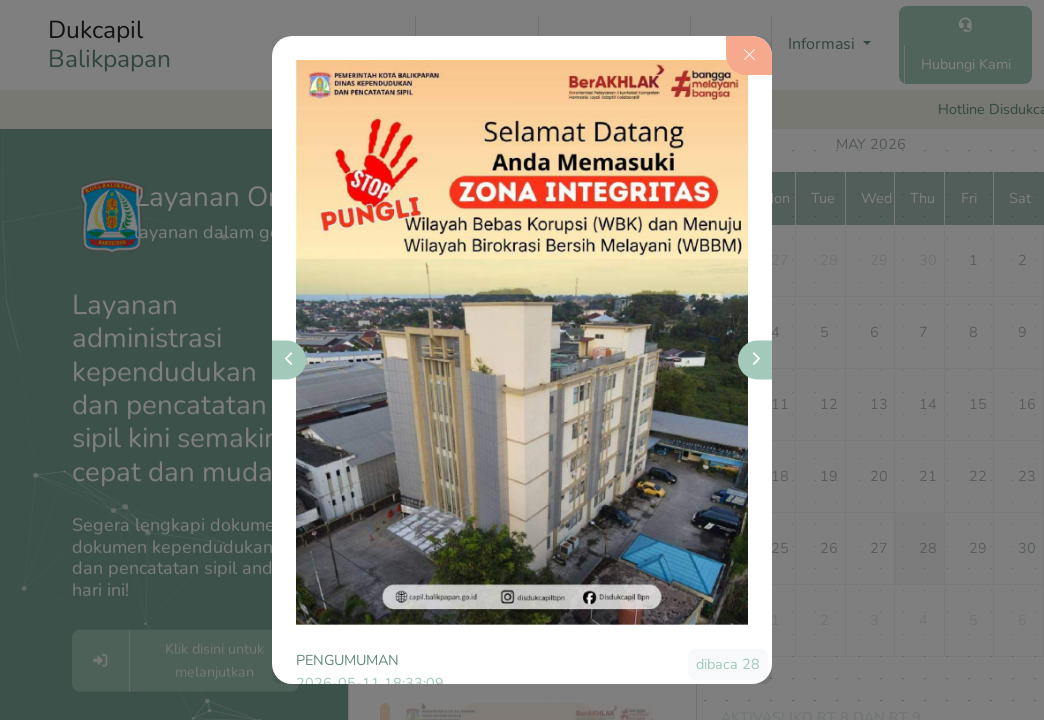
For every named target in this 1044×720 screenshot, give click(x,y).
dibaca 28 (728, 664)
